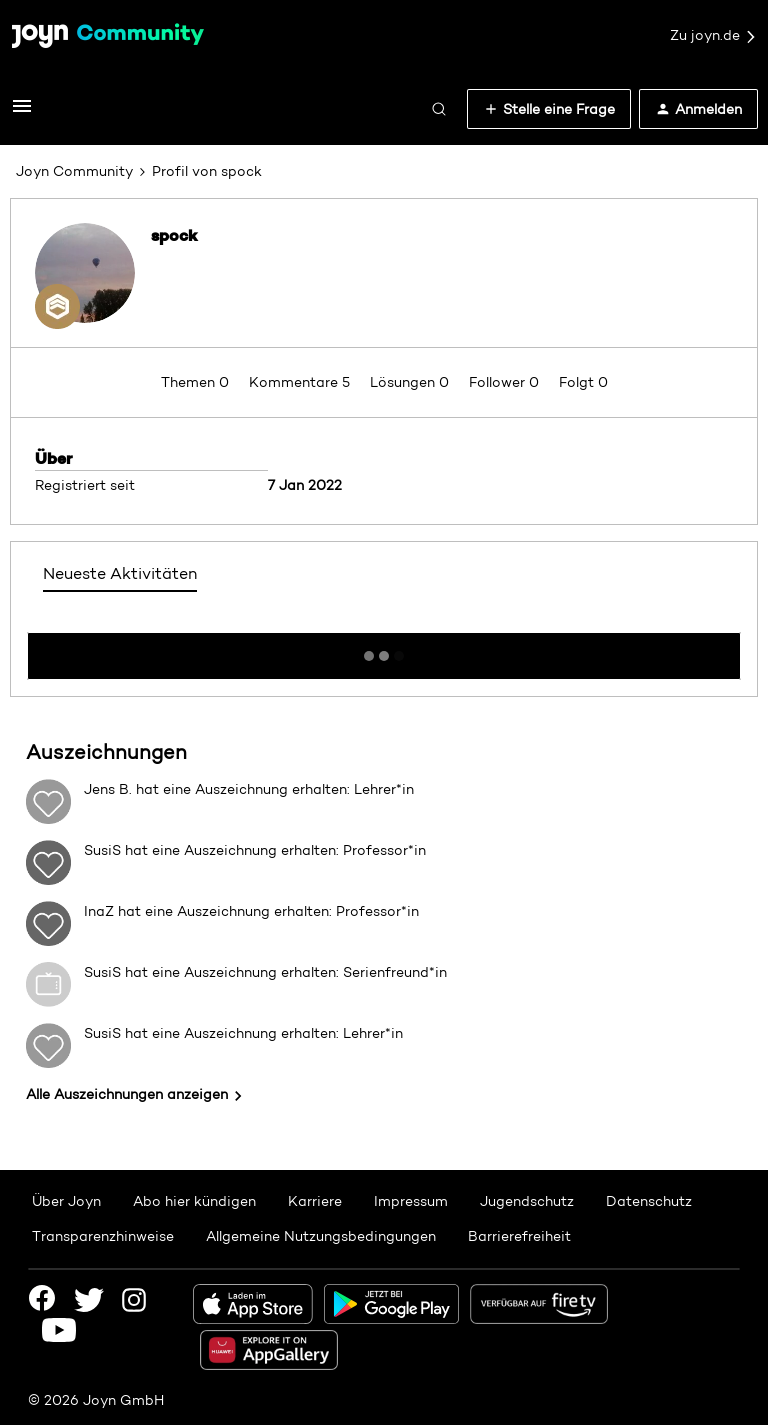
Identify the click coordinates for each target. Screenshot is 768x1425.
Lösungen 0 (411, 382)
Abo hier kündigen (194, 1201)
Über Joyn (66, 1201)
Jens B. (108, 789)
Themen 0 (197, 382)
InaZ (99, 911)
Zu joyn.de (714, 36)
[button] (22, 113)
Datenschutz (649, 1201)
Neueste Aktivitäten (120, 573)
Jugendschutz (527, 1201)
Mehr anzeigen (384, 650)
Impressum (411, 1201)
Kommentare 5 (301, 382)
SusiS (102, 850)
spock (174, 235)
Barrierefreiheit (519, 1236)
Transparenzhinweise (103, 1236)
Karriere (315, 1201)
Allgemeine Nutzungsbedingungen (321, 1236)
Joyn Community (74, 171)
